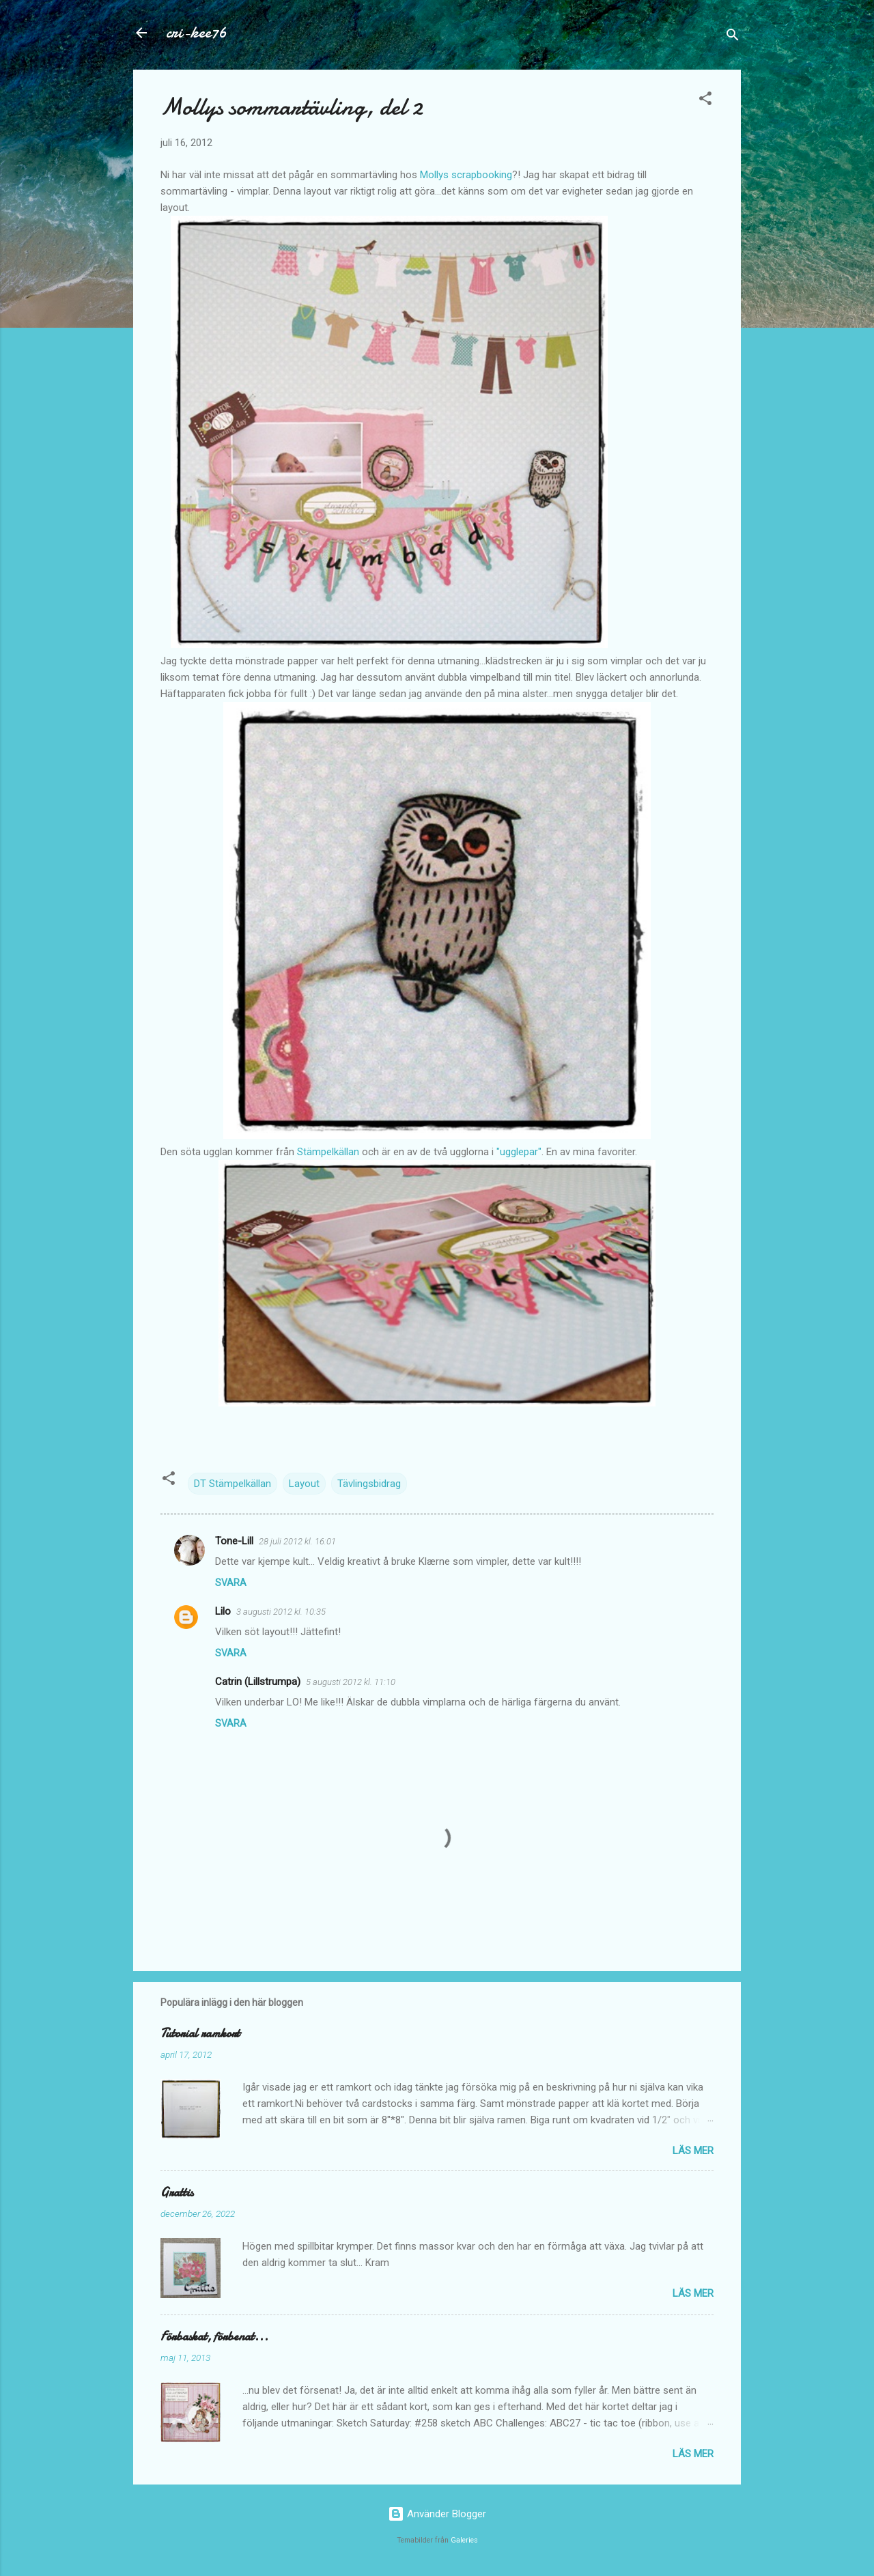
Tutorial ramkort (200, 2033)
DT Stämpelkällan (232, 1483)
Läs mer (693, 2151)
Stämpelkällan (328, 1152)
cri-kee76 (196, 32)
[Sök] (732, 37)
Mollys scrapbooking (466, 175)
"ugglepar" (518, 1152)
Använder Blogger (437, 2514)
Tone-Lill (234, 1541)
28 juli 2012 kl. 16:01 (297, 1541)
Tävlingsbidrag (369, 1483)
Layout (304, 1483)
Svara (230, 1582)
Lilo (223, 1611)
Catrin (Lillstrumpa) (257, 1681)
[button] (705, 100)
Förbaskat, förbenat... (214, 2336)
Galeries (464, 2540)
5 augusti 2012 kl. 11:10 (350, 1682)
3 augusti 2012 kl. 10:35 (281, 1612)
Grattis (176, 2192)
